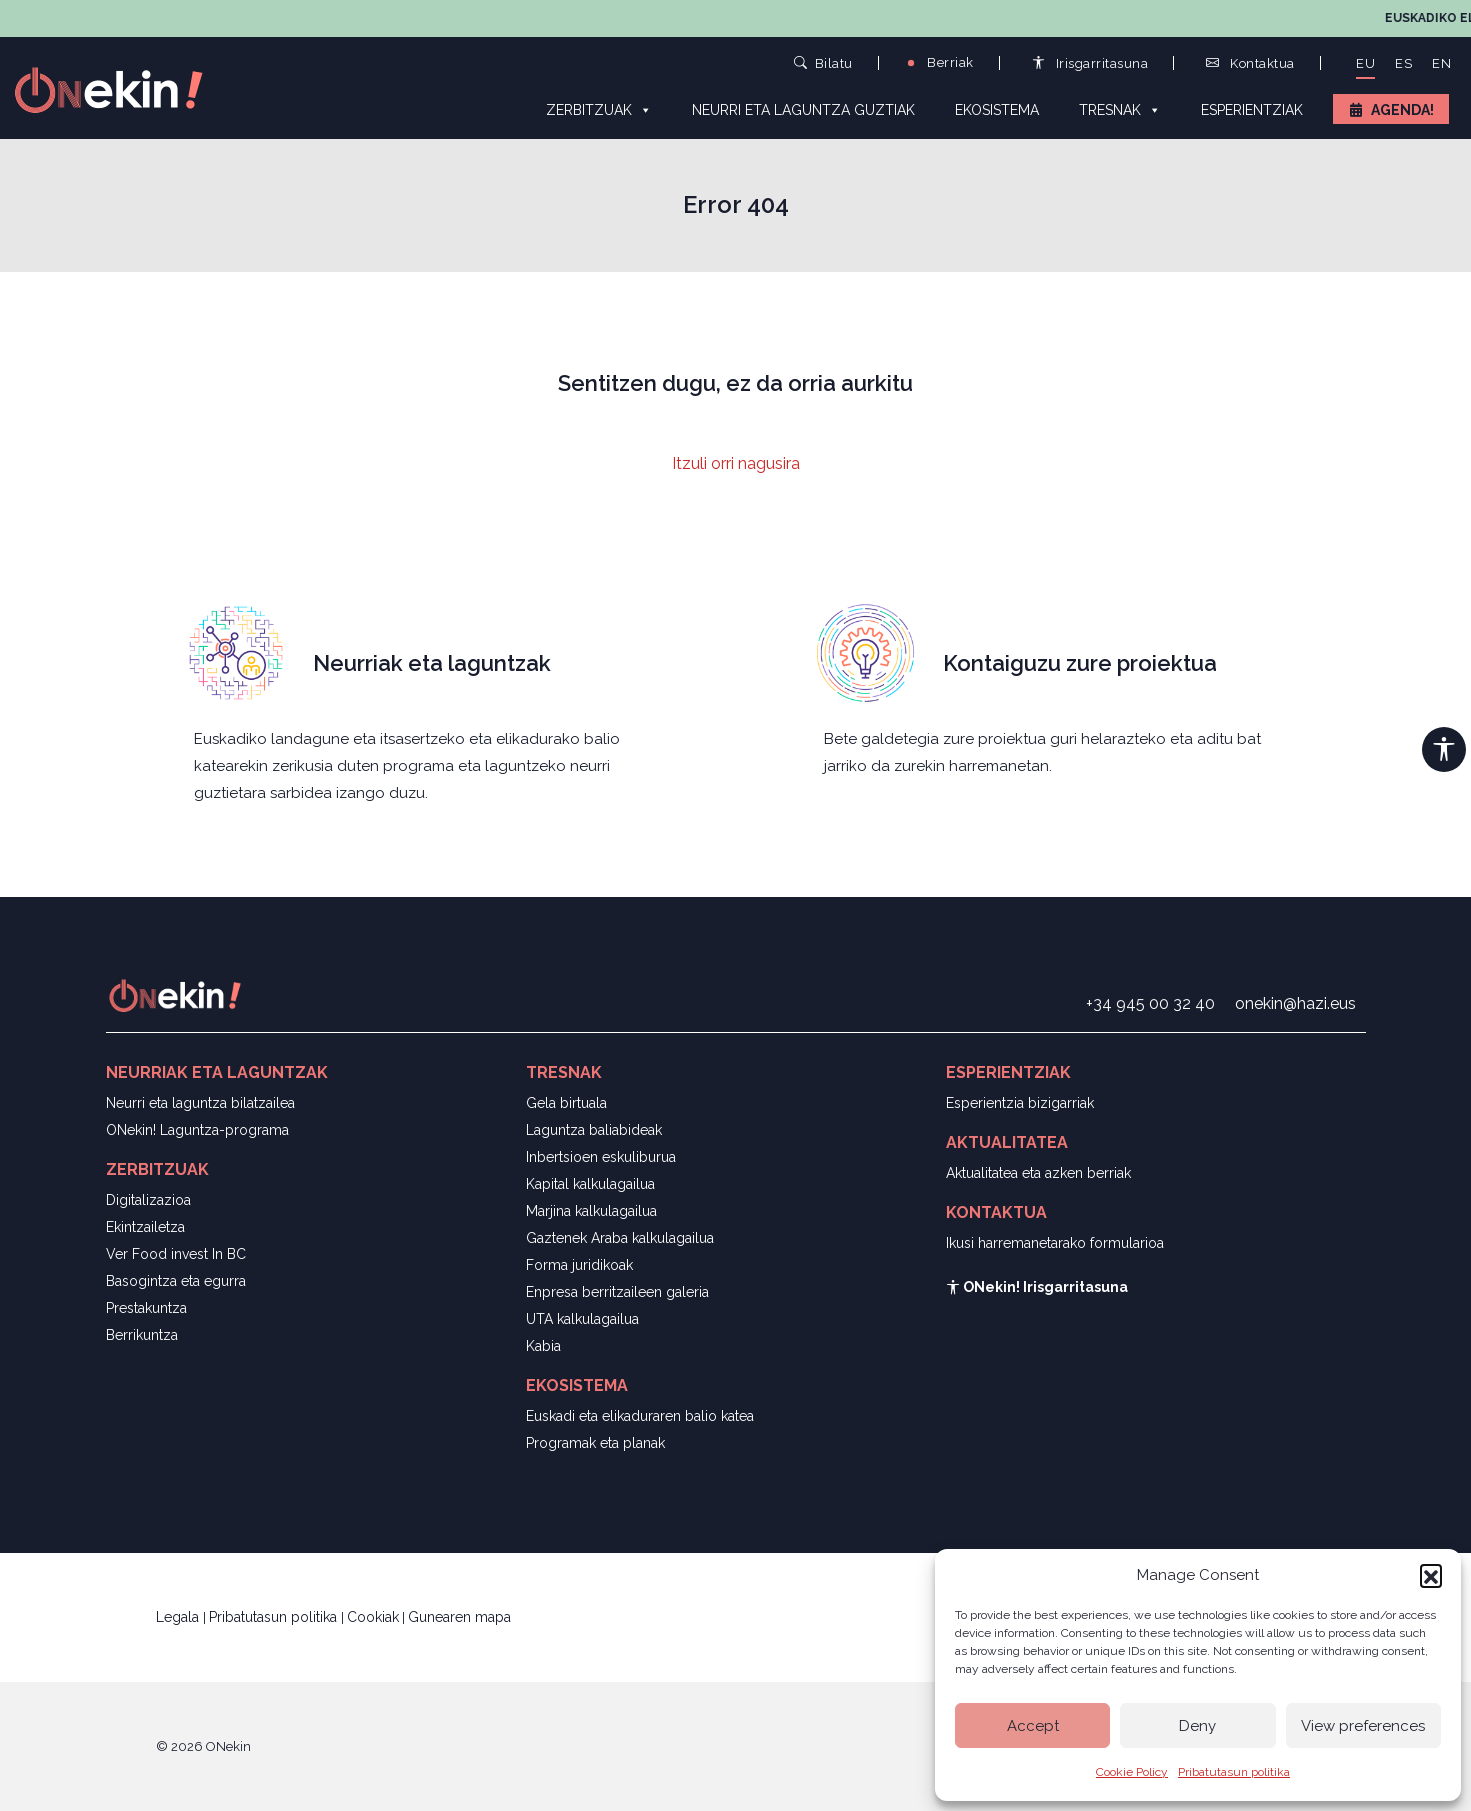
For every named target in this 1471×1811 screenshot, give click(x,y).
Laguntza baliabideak (594, 1130)
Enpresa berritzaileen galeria (617, 1292)
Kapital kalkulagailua (590, 1184)
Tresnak (1120, 109)
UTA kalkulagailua (582, 1319)
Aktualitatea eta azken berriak (1038, 1173)
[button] (1431, 1575)
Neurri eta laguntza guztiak (803, 110)
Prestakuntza (146, 1308)
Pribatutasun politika (1234, 1772)
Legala (179, 1617)
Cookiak (373, 1617)
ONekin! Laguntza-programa (197, 1130)
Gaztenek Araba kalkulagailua (620, 1238)
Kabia (543, 1346)
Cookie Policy (1132, 1772)
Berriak (939, 62)
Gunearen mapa (459, 1617)
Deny (1197, 1726)
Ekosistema (997, 110)
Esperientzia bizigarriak (1020, 1103)
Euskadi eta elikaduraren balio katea (640, 1416)
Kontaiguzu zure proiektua (1080, 663)
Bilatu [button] (823, 62)
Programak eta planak (595, 1443)
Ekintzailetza (145, 1227)
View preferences (1363, 1726)
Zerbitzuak (599, 109)
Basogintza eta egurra (176, 1281)
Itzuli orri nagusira (736, 463)
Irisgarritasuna (1090, 63)
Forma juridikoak (579, 1265)
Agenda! (1402, 110)
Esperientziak (1252, 110)
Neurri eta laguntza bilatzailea (200, 1103)
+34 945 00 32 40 (1150, 1003)
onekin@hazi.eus (1295, 1003)
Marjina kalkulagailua (591, 1211)
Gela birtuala (566, 1103)
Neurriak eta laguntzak (432, 663)
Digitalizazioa (148, 1200)
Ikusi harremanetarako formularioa (1055, 1243)
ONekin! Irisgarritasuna (1037, 1287)
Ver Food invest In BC (176, 1254)
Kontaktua (1250, 63)
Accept (1033, 1726)
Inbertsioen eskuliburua (601, 1157)
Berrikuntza (142, 1335)
